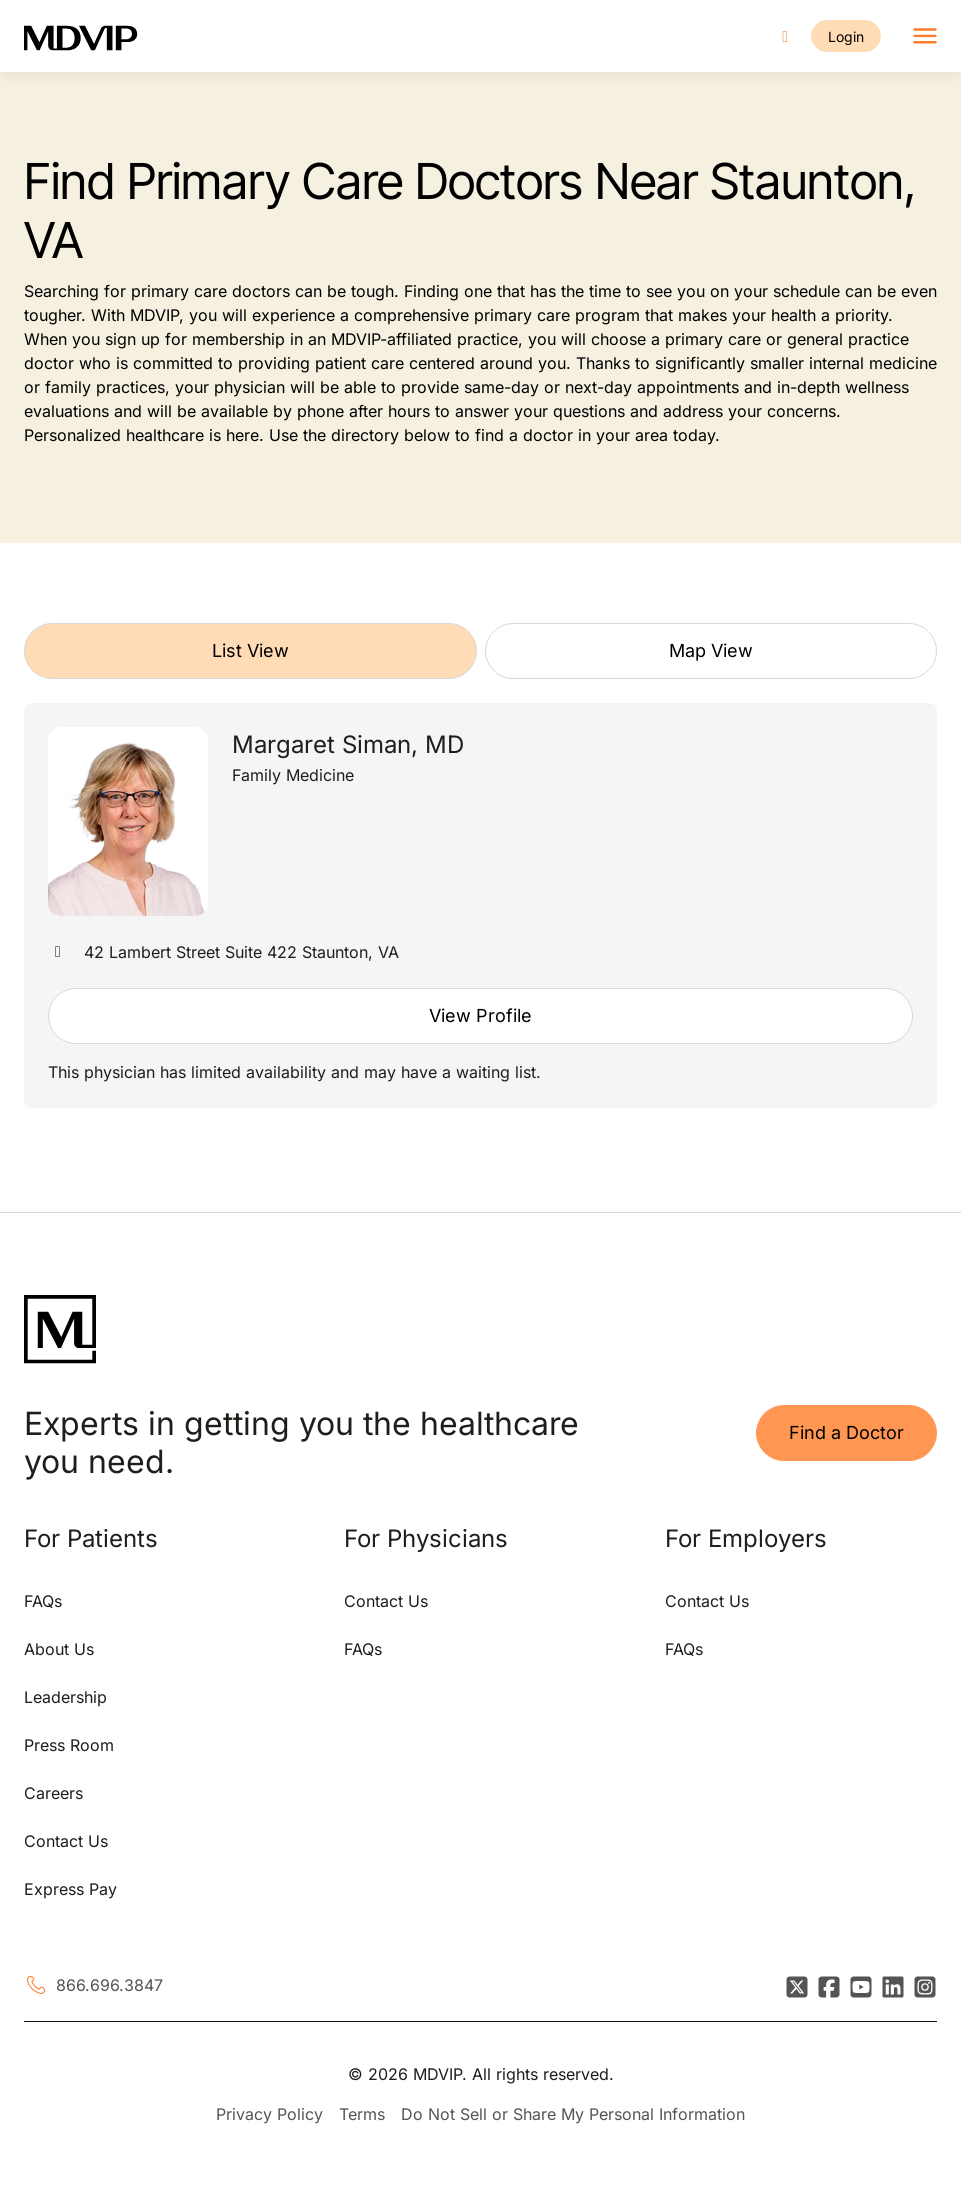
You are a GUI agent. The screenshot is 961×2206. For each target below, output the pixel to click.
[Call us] (785, 36)
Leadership (65, 1697)
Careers (53, 1793)
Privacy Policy (269, 2114)
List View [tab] (250, 650)
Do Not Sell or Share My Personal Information (573, 2114)
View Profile (480, 1015)
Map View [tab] (711, 650)
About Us (59, 1649)
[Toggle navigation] (925, 36)
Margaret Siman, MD (348, 744)
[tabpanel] (480, 905)
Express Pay (70, 1889)
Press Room (69, 1745)
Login (846, 36)
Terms (362, 2114)
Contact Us (66, 1841)
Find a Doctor (846, 1432)
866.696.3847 (109, 1985)
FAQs (43, 1601)
